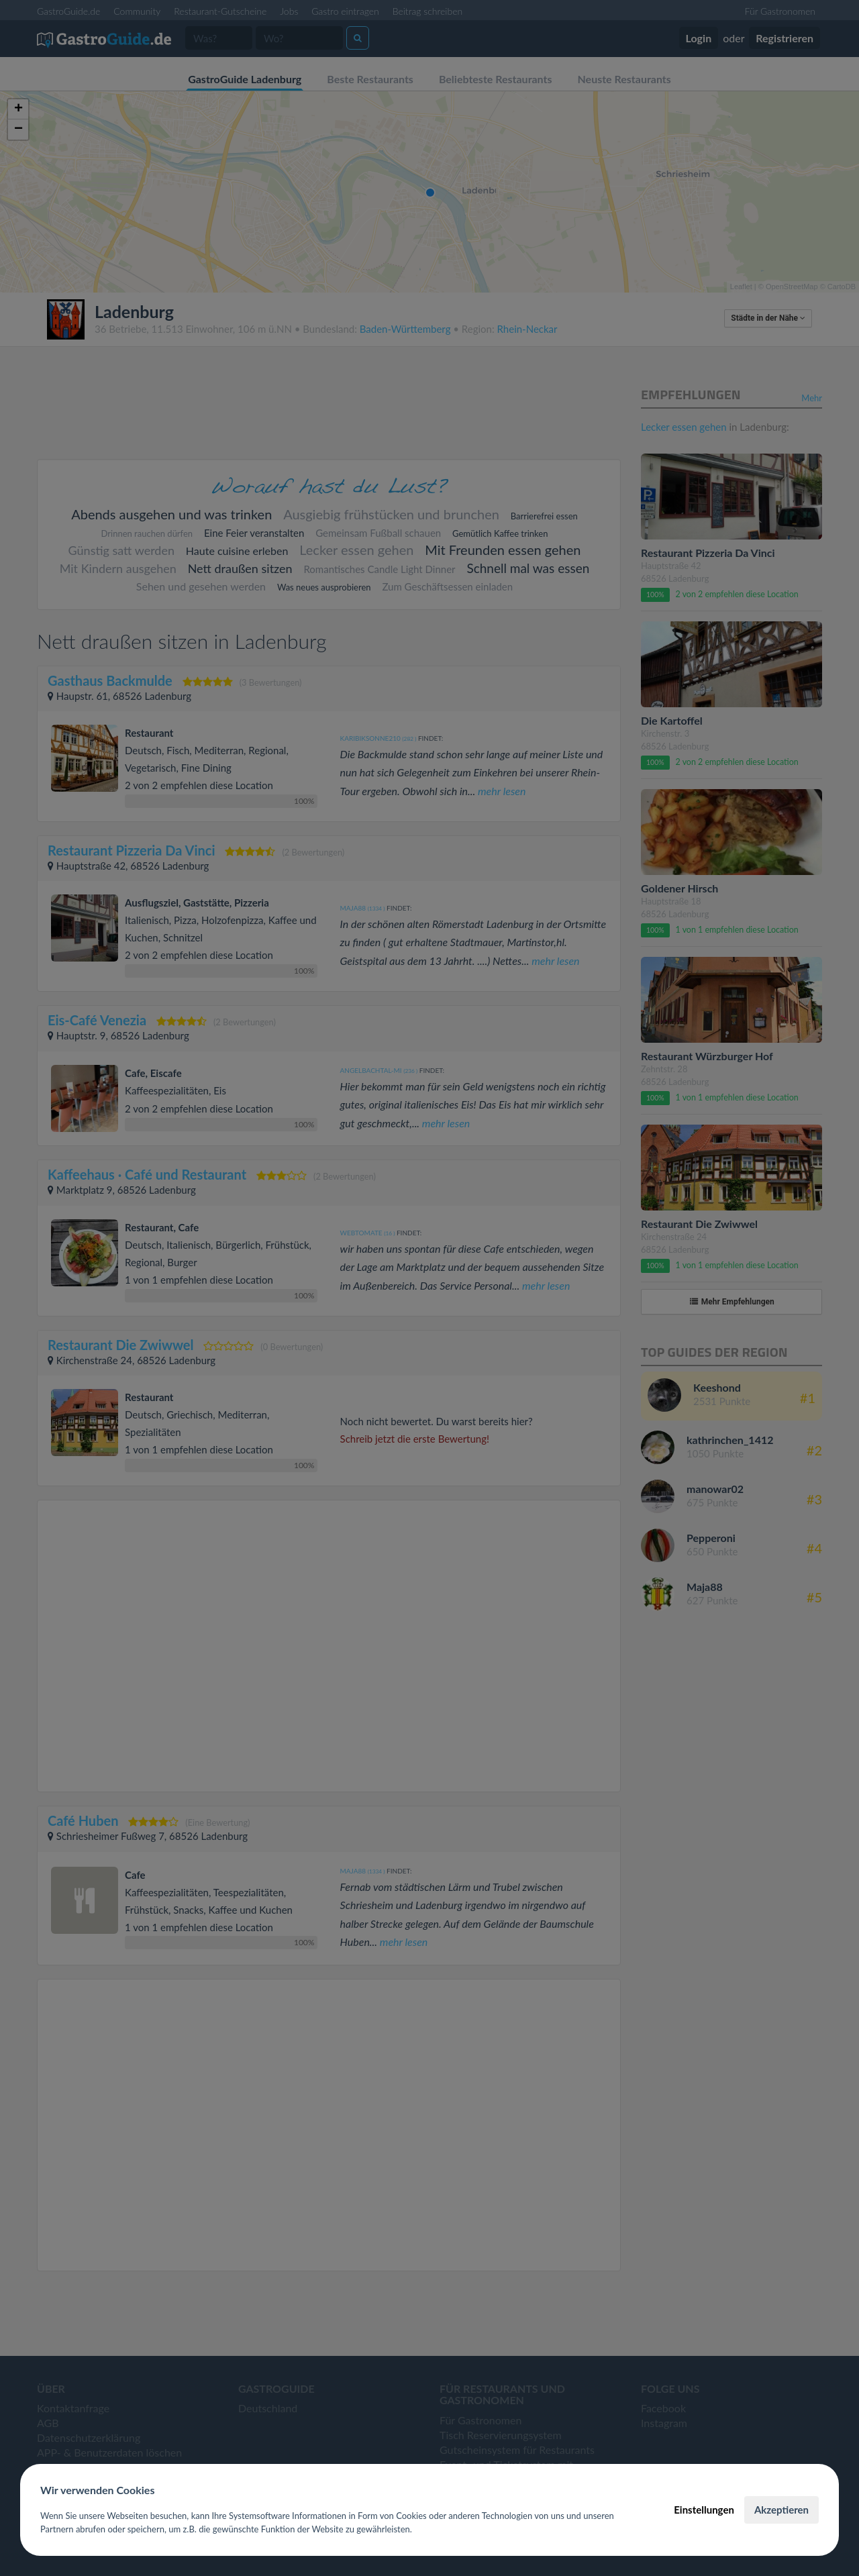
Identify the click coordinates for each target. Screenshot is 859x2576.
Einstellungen (704, 2510)
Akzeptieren (781, 2510)
